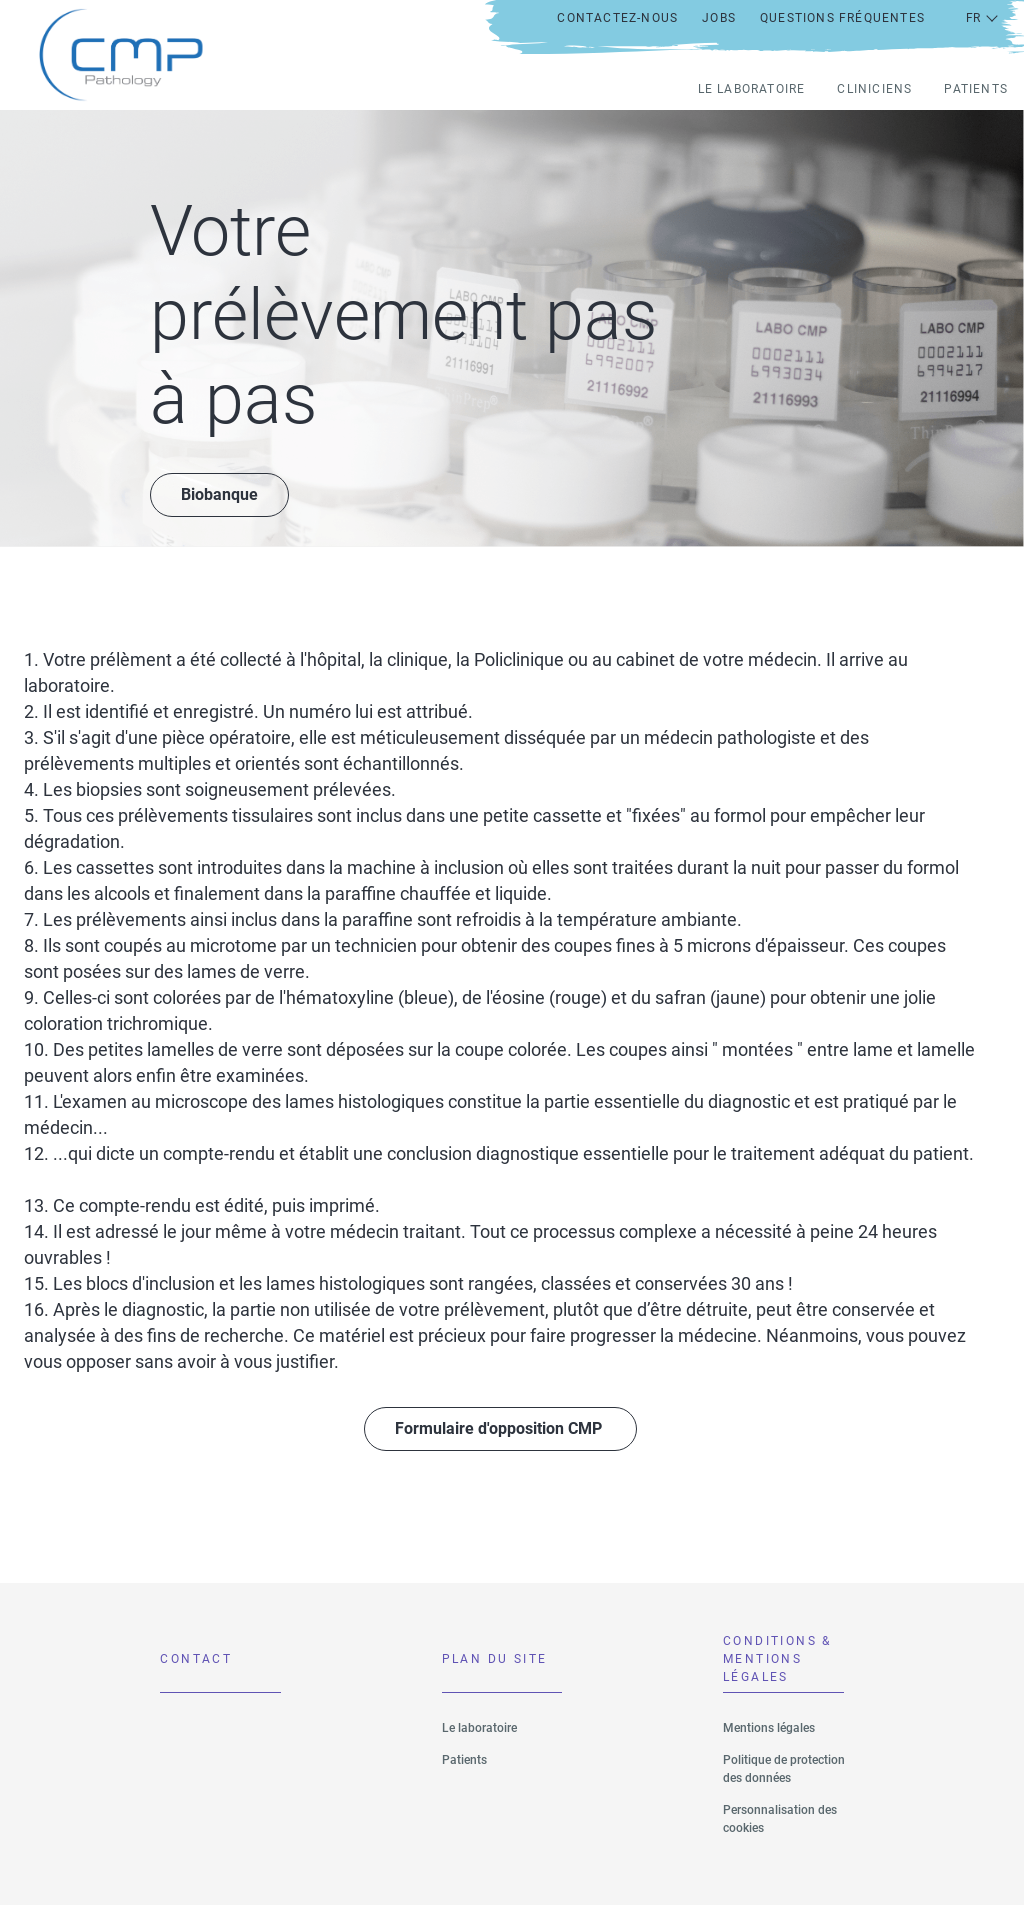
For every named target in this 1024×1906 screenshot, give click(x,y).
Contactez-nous (617, 18)
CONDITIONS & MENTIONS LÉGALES (777, 1664)
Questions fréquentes (842, 18)
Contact (196, 1659)
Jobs (719, 18)
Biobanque (219, 494)
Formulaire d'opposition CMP (500, 1428)
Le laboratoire (752, 89)
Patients (976, 89)
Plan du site (495, 1659)
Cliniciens (874, 89)
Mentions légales (769, 1728)
